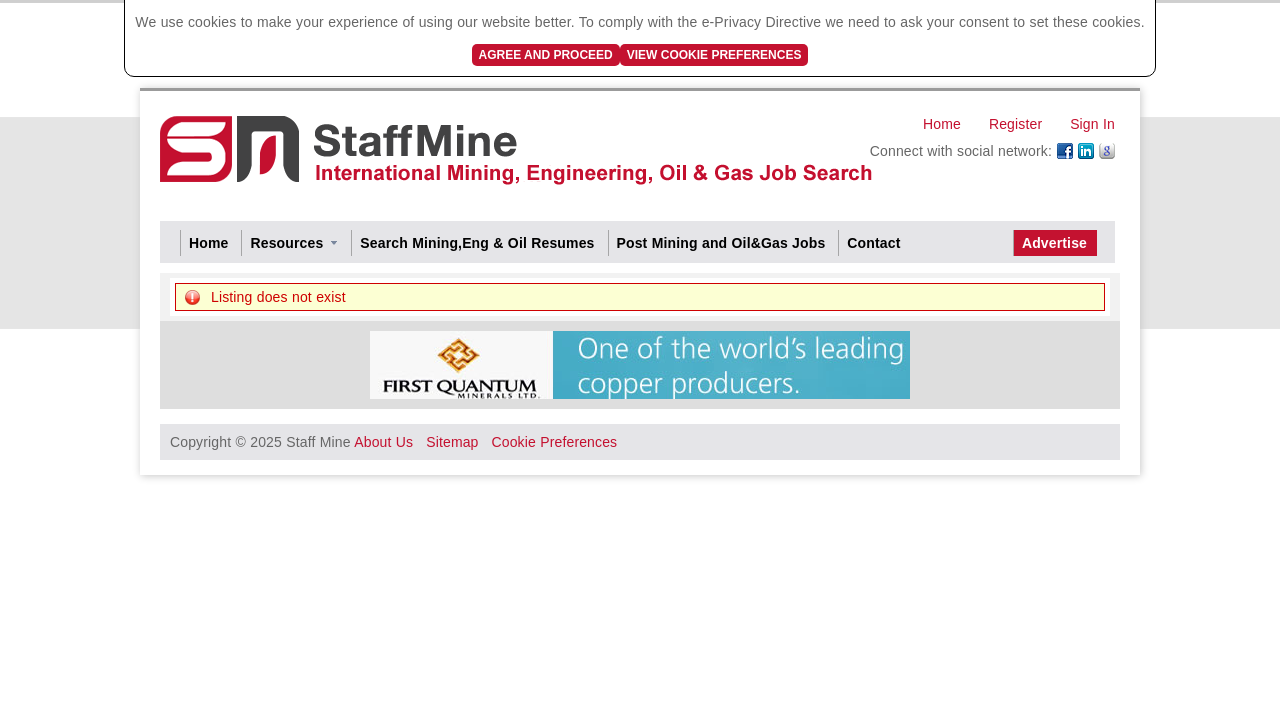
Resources (286, 243)
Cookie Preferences (554, 442)
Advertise (1054, 243)
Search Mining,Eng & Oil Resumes (477, 243)
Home (942, 124)
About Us (383, 442)
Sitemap (452, 442)
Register (1015, 124)
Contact (873, 243)
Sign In (1092, 124)
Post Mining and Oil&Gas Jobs (721, 243)
